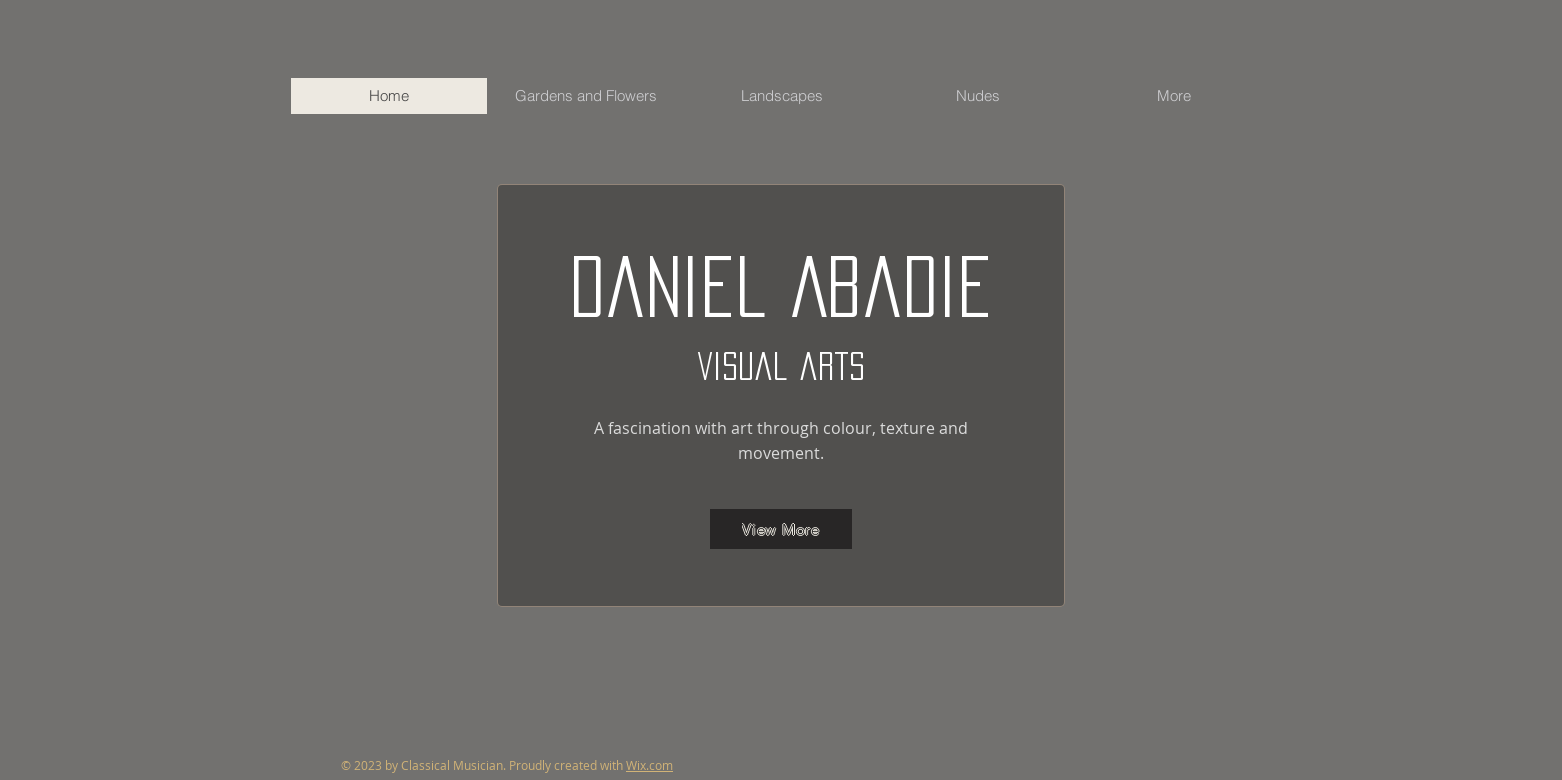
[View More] (781, 529)
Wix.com (649, 765)
